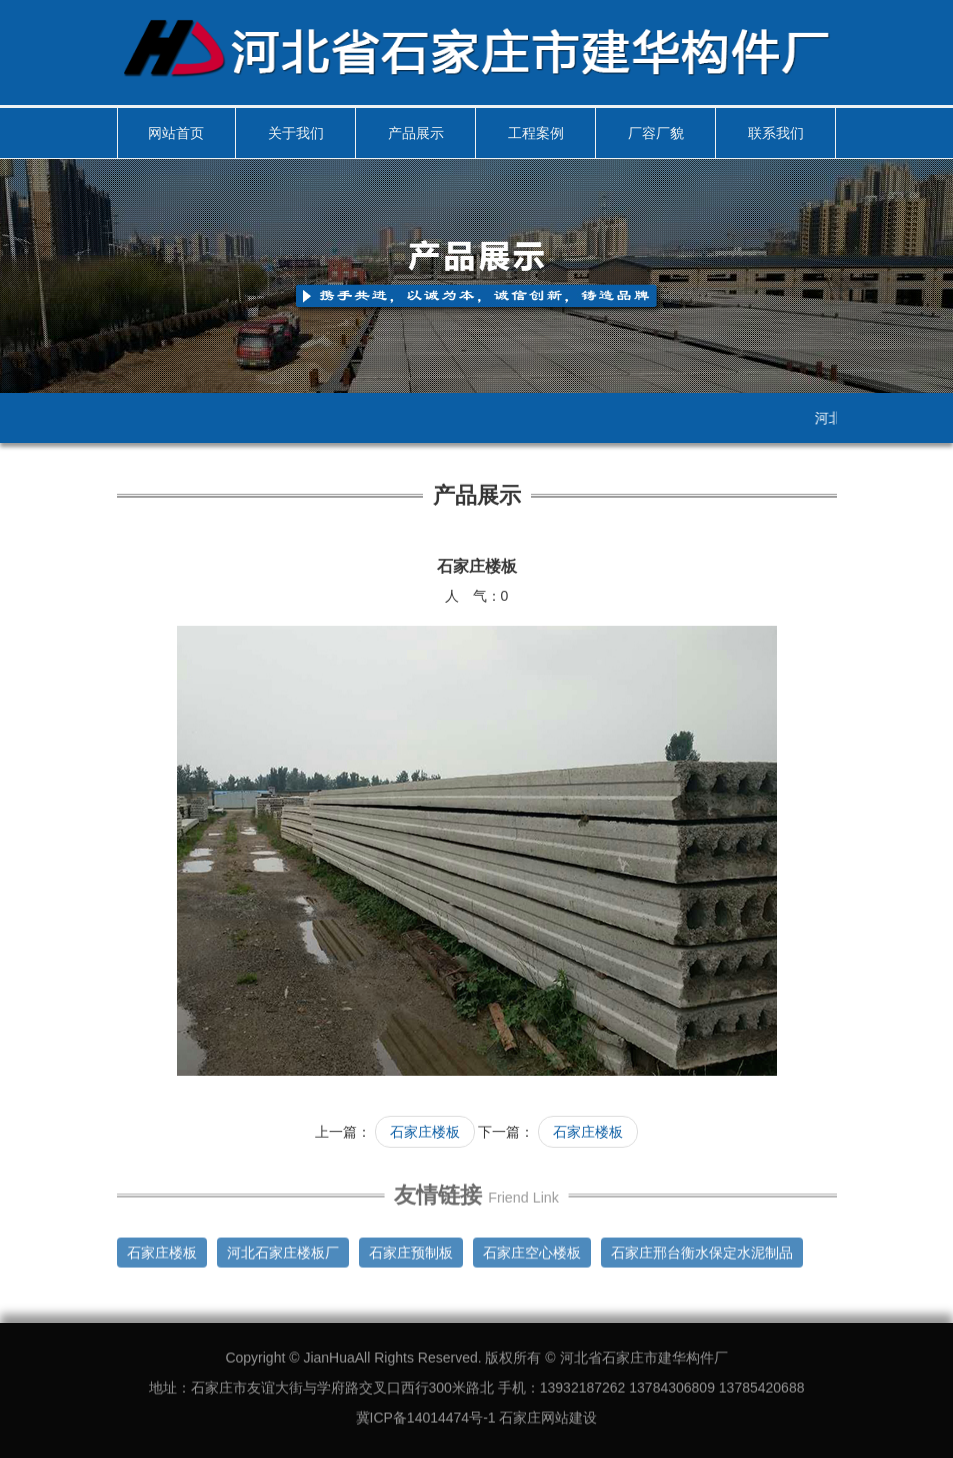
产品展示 (416, 133)
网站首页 (176, 133)
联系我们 (776, 133)
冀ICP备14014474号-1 (426, 1413)
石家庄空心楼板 (532, 1248)
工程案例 (536, 133)
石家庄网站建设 (548, 1413)
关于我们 (296, 133)
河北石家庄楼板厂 (283, 1248)
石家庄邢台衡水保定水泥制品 (702, 1248)
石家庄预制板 (411, 1248)
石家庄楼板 (425, 1131)
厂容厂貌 (656, 133)
